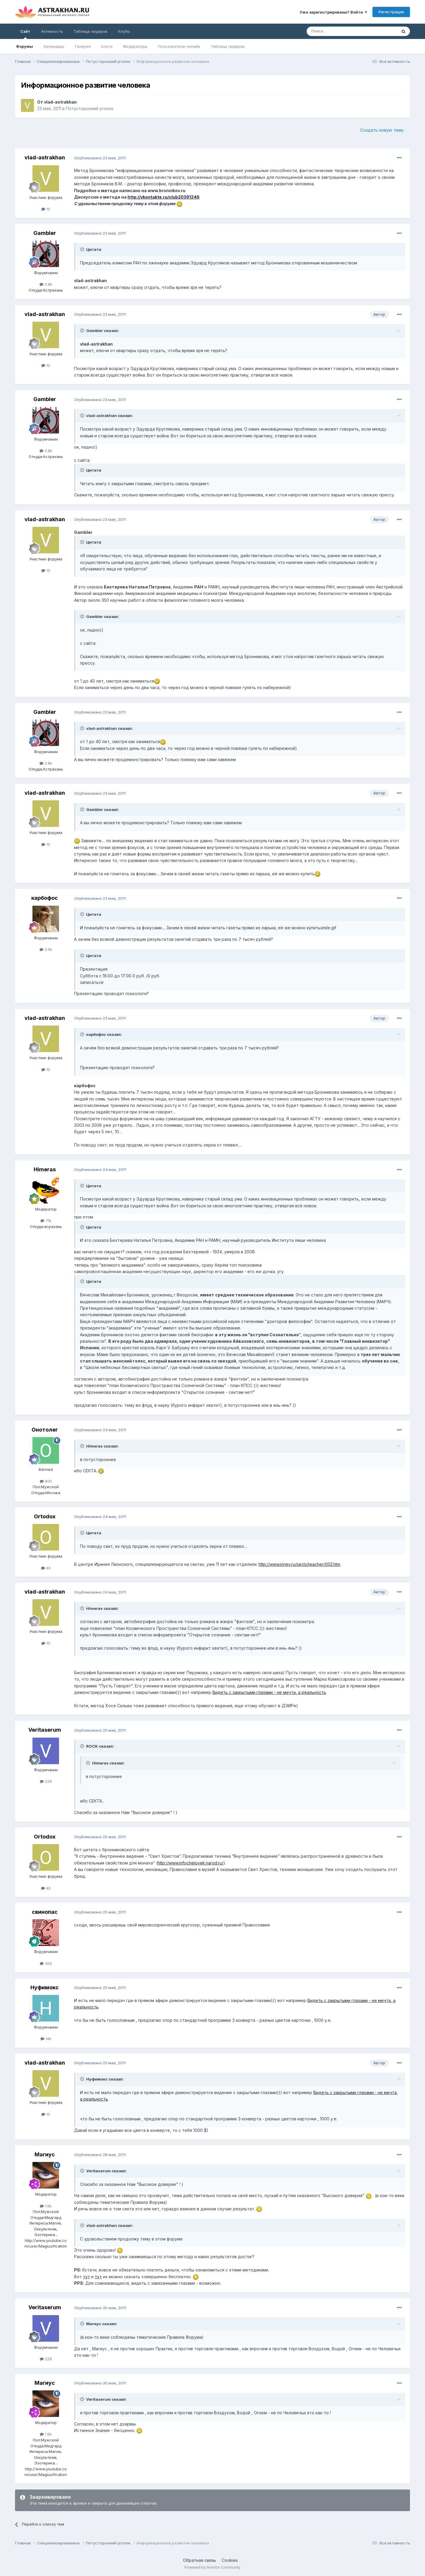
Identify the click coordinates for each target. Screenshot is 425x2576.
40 (46, 1568)
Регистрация (391, 11)
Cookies (230, 2560)
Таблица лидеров (228, 46)
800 (46, 1481)
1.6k (46, 2206)
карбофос (44, 898)
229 (46, 1781)
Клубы (124, 31)
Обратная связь (199, 2560)
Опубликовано (100, 158)
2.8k (46, 284)
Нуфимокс (44, 1987)
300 (46, 1963)
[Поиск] (338, 31)
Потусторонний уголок (89, 108)
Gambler (44, 233)
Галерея (83, 46)
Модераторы (135, 46)
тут (86, 2276)
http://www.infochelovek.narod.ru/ (190, 1862)
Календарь (54, 46)
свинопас (45, 1912)
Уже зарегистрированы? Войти (333, 12)
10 (45, 209)
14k (45, 2038)
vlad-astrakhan (60, 101)
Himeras (45, 1169)
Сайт (25, 34)
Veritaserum (44, 1730)
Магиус (45, 2154)
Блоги (106, 46)
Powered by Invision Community (212, 2567)
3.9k (46, 949)
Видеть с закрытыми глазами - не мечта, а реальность (269, 1692)
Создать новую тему (382, 130)
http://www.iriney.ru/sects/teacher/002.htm (299, 1564)
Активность (52, 31)
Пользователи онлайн (179, 46)
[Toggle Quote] (82, 249)
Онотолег (45, 1430)
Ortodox (44, 1516)
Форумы (24, 46)
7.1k (45, 1220)
